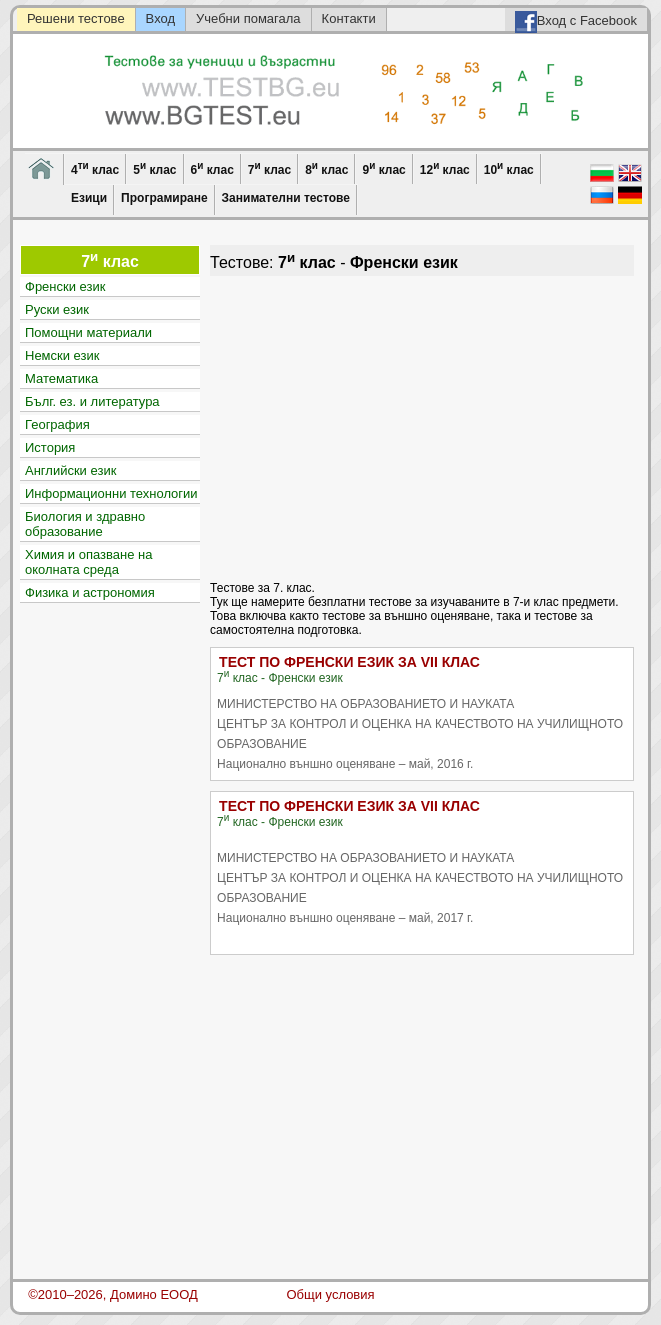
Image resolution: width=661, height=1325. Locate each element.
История (50, 447)
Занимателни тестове (286, 198)
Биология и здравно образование (85, 524)
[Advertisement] (421, 426)
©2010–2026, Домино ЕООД (113, 1294)
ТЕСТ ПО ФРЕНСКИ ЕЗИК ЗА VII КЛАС (349, 662)
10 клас (509, 168)
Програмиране (164, 198)
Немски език (62, 355)
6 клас (212, 168)
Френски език (65, 286)
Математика (61, 378)
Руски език (57, 309)
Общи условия (330, 1294)
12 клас (445, 168)
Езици (89, 198)
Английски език (70, 470)
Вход (160, 18)
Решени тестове (76, 18)
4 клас (95, 168)
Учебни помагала (248, 18)
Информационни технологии (111, 493)
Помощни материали (88, 332)
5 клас (154, 168)
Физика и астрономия (90, 592)
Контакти (349, 18)
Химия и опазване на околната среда (88, 562)
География (57, 424)
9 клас (383, 168)
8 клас (326, 168)
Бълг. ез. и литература (92, 401)
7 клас (269, 168)
